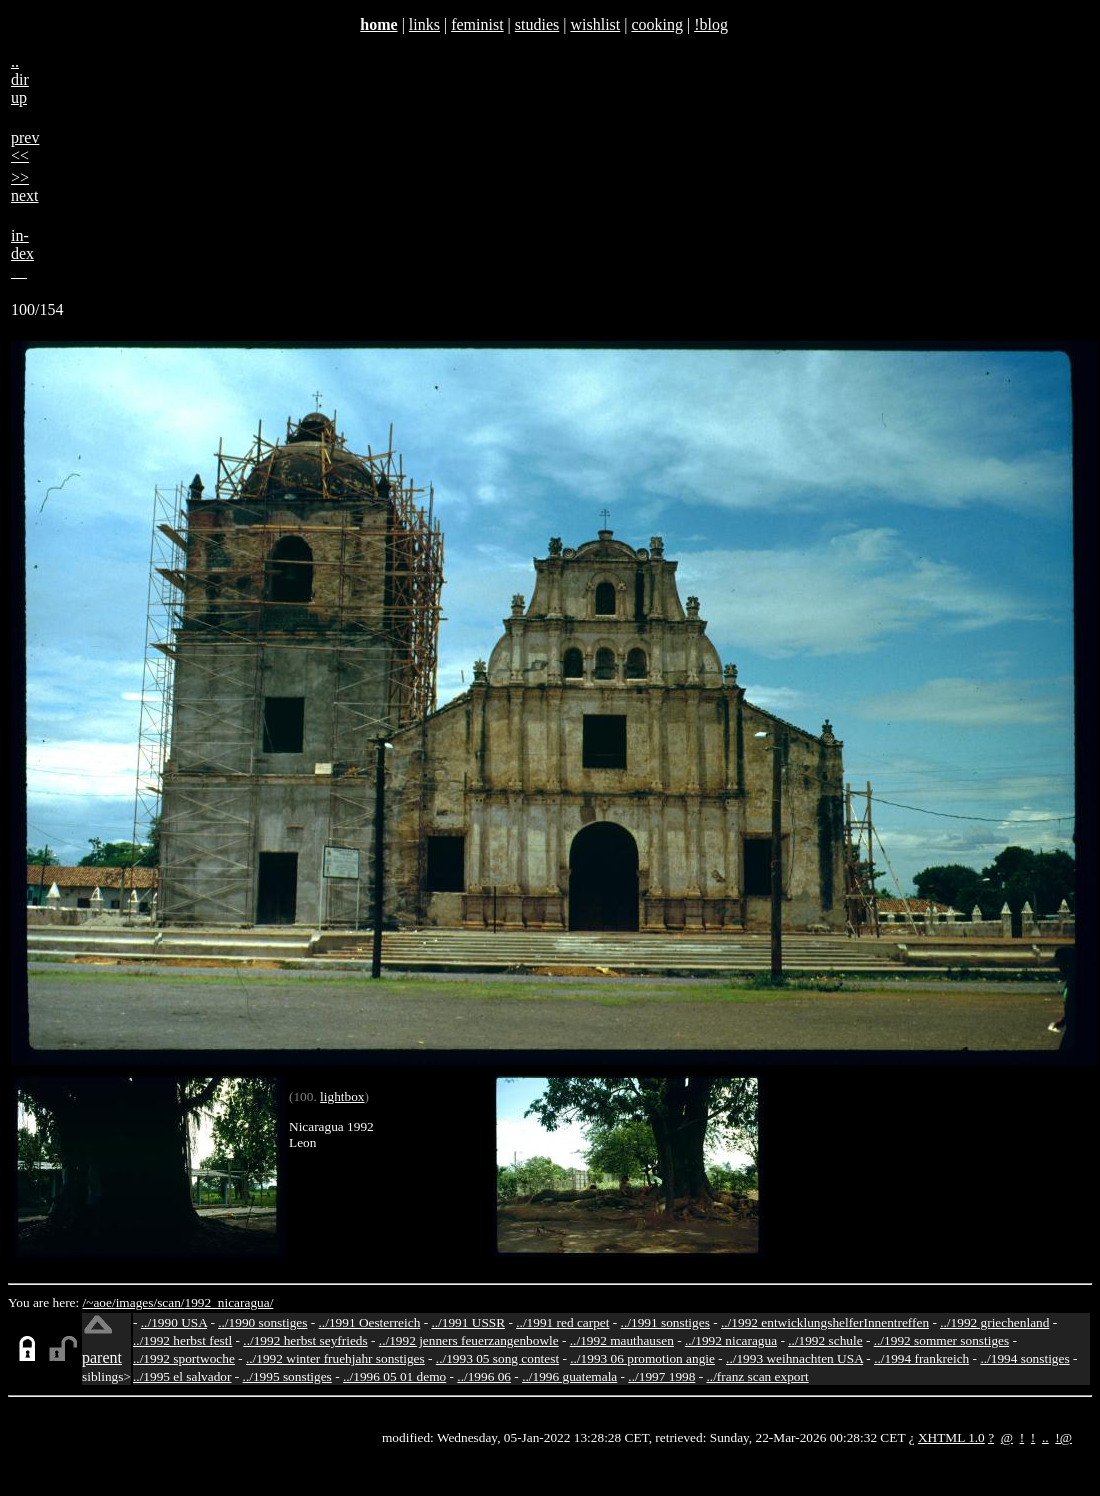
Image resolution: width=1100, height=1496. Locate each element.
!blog (711, 24)
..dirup (20, 79)
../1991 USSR (468, 1322)
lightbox (342, 1096)
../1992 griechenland (994, 1322)
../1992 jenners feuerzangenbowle (469, 1340)
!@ (1063, 1437)
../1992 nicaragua (731, 1340)
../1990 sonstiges (262, 1322)
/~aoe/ (99, 1302)
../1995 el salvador (182, 1376)
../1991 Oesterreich (370, 1322)
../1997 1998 (661, 1376)
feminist (477, 24)
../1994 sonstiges (1024, 1358)
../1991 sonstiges (665, 1322)
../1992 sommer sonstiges (942, 1340)
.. (1045, 1437)
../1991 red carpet (562, 1322)
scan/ (170, 1302)
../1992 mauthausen (622, 1340)
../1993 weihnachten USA (794, 1358)
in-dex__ (22, 253)
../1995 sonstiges (287, 1376)
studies (537, 24)
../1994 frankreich (921, 1358)
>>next (25, 186)
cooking (657, 24)
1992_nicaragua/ (229, 1302)
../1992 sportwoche (184, 1358)
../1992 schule (825, 1340)
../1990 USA (174, 1322)
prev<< (25, 146)
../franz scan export (757, 1376)
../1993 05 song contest (497, 1358)
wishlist (595, 24)
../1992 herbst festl (182, 1340)
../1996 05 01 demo (394, 1376)
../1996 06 (484, 1376)
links (424, 24)
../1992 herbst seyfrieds (305, 1340)
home (378, 24)
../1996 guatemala (569, 1376)
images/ (136, 1302)
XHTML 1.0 (951, 1437)
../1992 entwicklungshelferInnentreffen (825, 1322)
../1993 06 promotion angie (642, 1358)
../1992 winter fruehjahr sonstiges (335, 1358)
